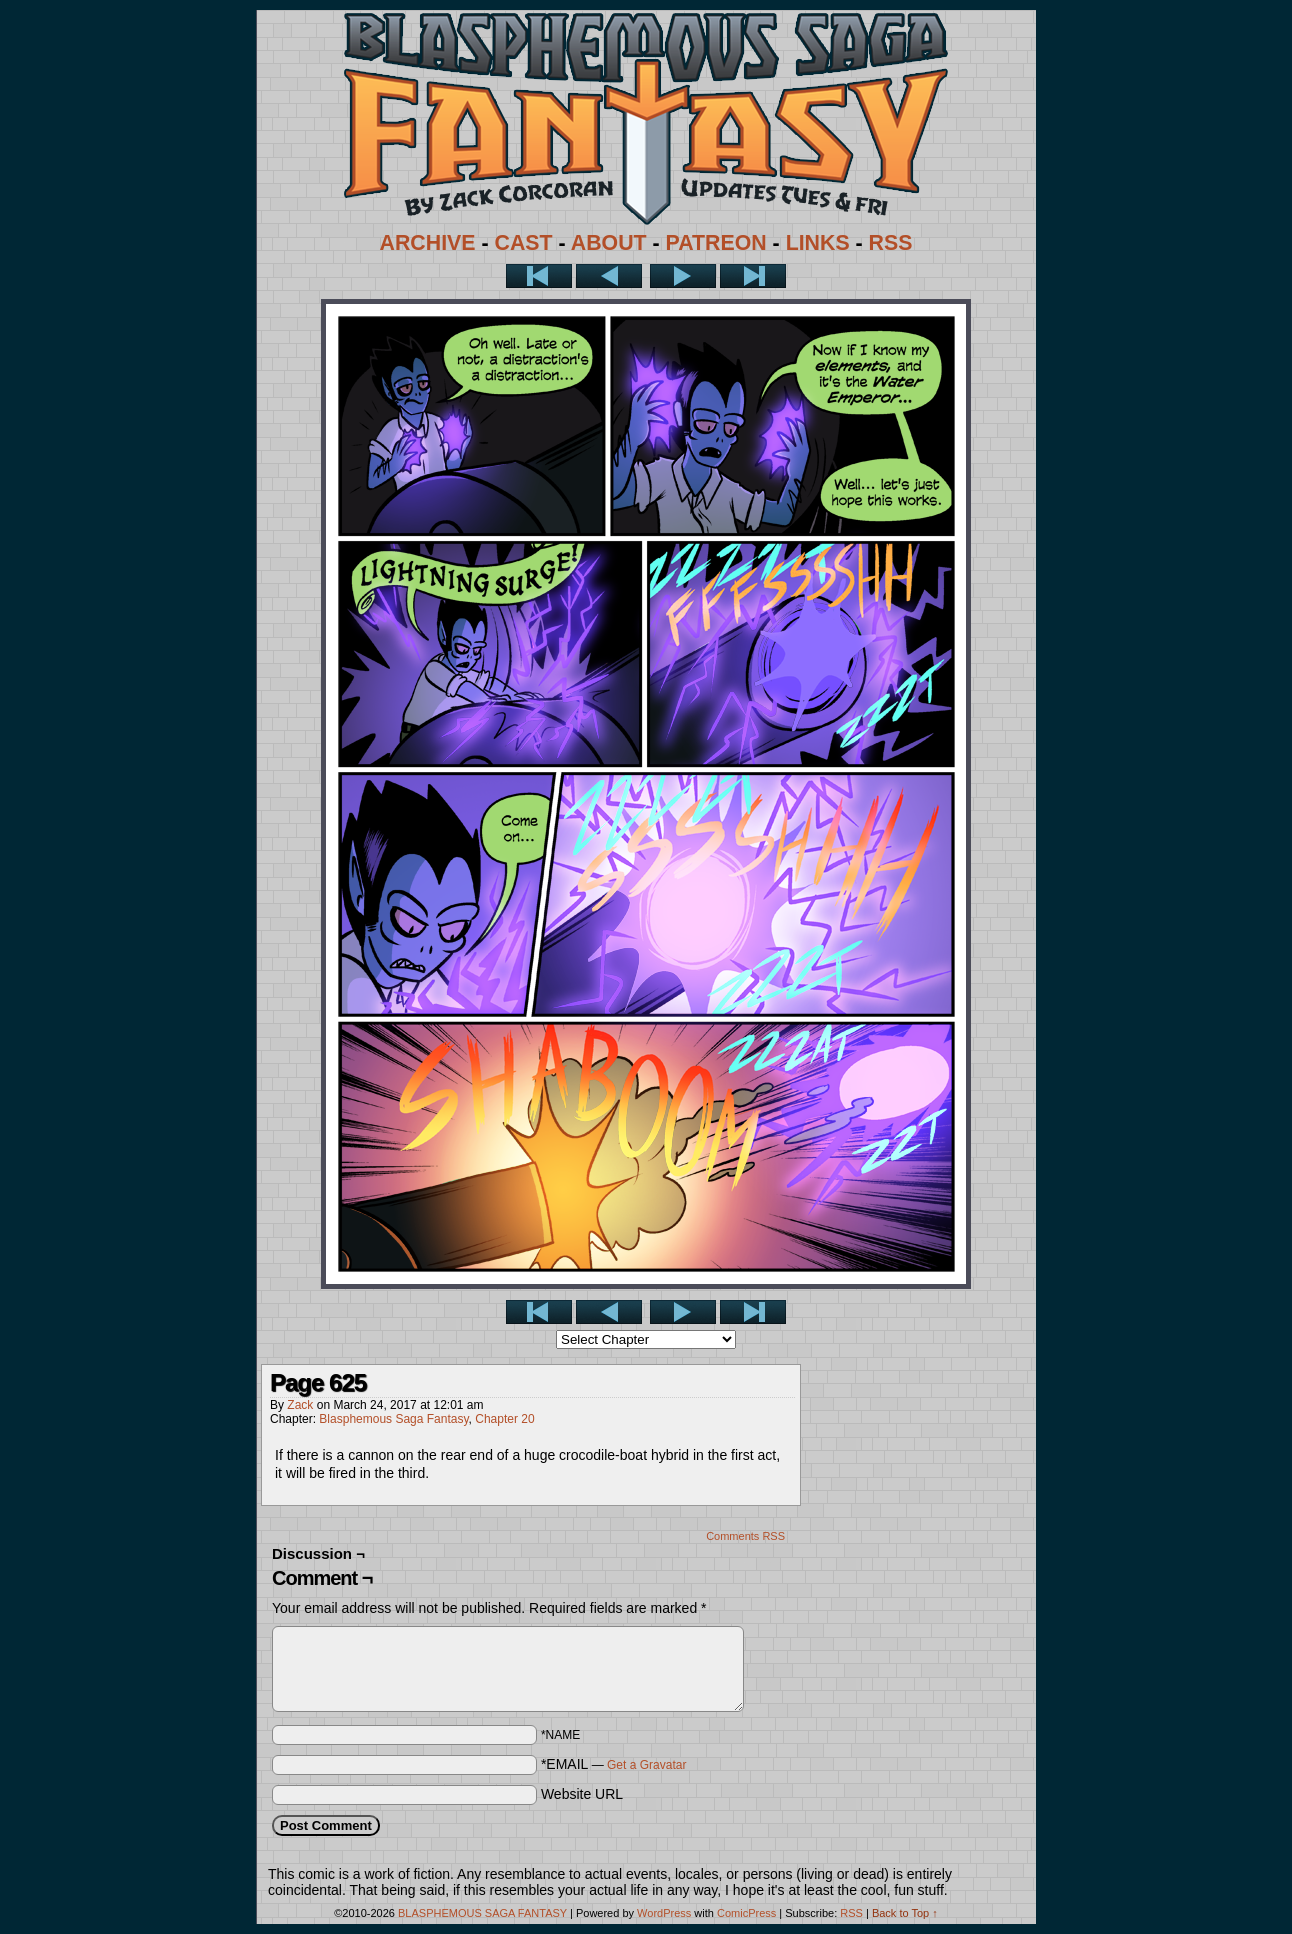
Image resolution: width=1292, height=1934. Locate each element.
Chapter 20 (504, 1419)
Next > (683, 276)
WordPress (664, 1913)
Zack (300, 1405)
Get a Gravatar (646, 1765)
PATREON (716, 243)
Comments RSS (745, 1536)
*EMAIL (614, 1764)
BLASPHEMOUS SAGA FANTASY (482, 1913)
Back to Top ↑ (905, 1913)
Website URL (582, 1794)
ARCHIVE (428, 243)
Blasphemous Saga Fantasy (393, 1419)
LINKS (818, 243)
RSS (891, 243)
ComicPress (746, 1913)
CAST (524, 243)
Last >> (753, 276)
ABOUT (609, 243)
